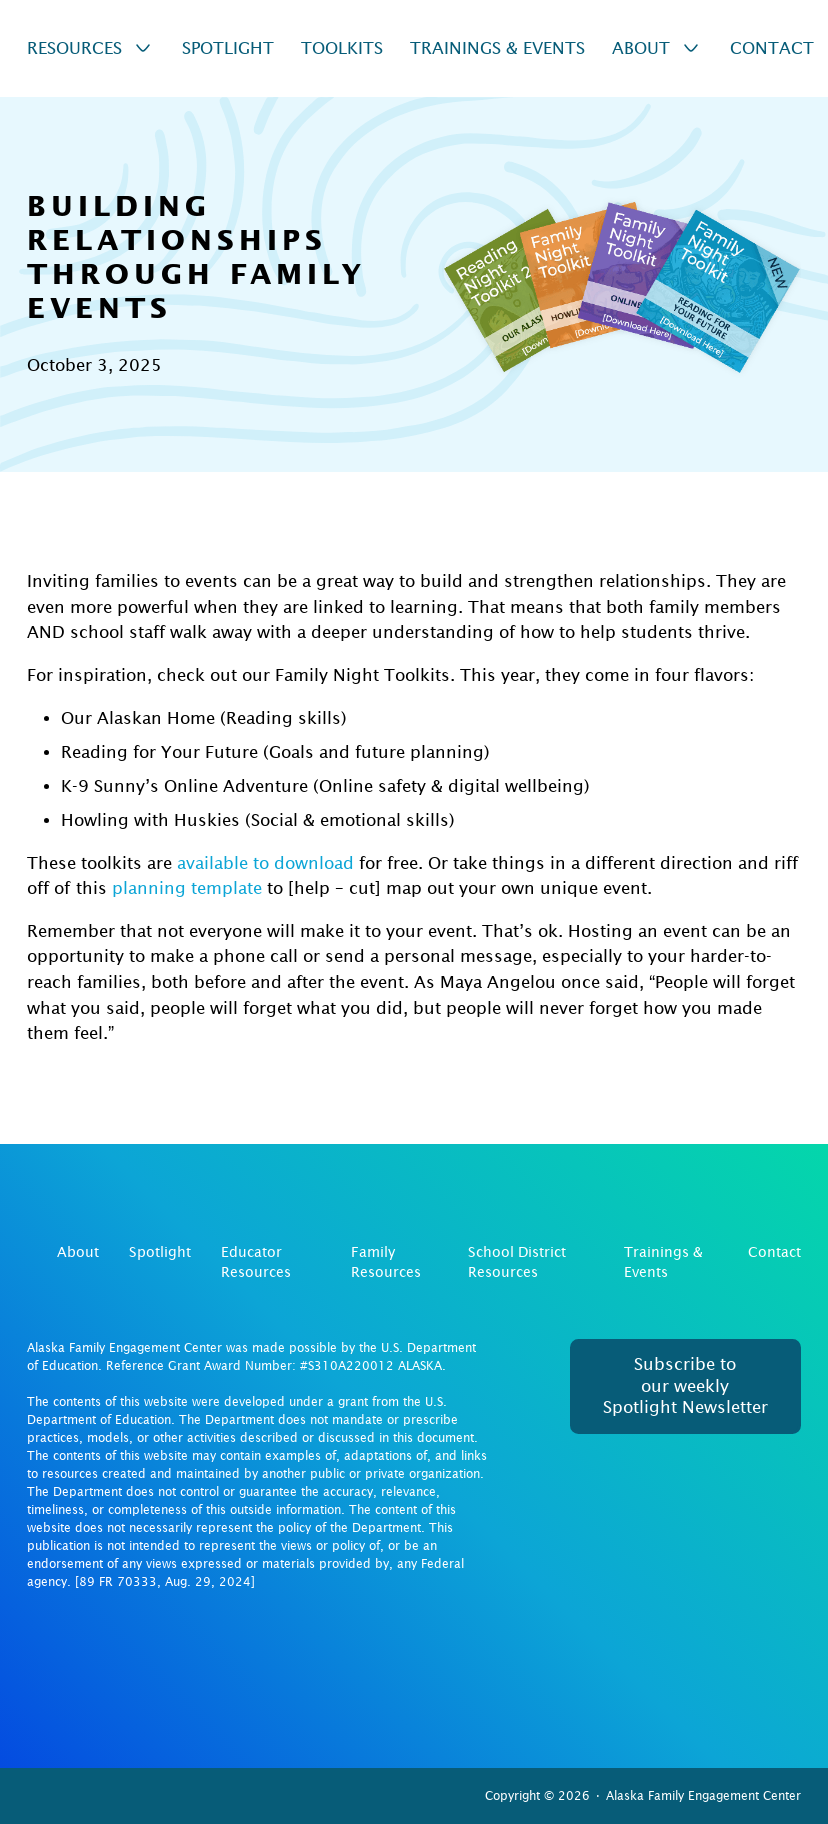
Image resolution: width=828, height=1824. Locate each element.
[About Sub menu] (691, 48)
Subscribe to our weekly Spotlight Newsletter (685, 1386)
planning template (187, 888)
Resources (74, 48)
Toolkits (342, 48)
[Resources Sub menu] (143, 48)
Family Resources (386, 1262)
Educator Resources (256, 1262)
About (641, 48)
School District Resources (517, 1262)
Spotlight (228, 48)
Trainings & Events (497, 48)
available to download (265, 863)
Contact (772, 48)
